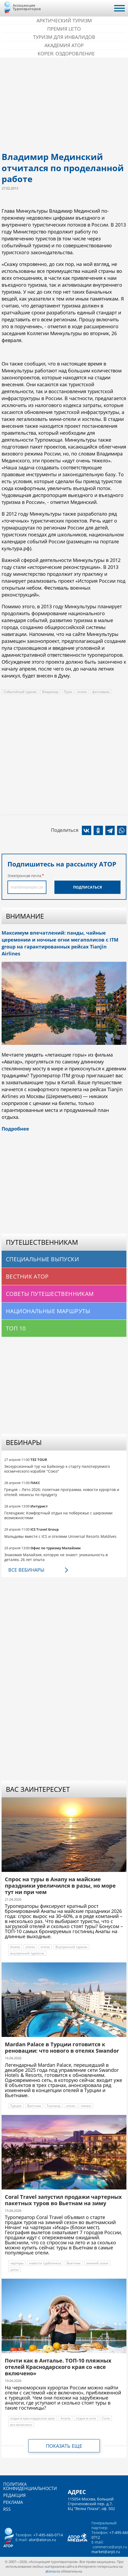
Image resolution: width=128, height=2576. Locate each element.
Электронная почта (24, 875)
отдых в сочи (86, 2418)
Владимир (50, 691)
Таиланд (53, 2105)
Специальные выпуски (42, 1259)
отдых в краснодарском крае (32, 2418)
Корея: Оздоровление (66, 53)
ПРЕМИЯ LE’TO (64, 29)
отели (82, 691)
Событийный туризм (20, 691)
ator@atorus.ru (42, 2539)
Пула (68, 691)
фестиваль (100, 691)
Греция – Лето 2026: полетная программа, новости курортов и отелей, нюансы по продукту (61, 1492)
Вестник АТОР (27, 1276)
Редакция (14, 2495)
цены (14, 2269)
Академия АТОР (64, 45)
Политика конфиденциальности (30, 2486)
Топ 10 (16, 1328)
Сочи (106, 2418)
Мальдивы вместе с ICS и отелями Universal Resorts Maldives (60, 1536)
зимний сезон (97, 2263)
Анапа (15, 1947)
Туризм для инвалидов (64, 37)
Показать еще (64, 2446)
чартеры (16, 2263)
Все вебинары (26, 1570)
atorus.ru (52, 2571)
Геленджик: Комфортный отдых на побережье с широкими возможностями (58, 1515)
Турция (16, 2105)
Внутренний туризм (71, 1947)
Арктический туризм (64, 20)
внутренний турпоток (27, 1953)
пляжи (86, 2105)
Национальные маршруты (48, 1311)
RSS (7, 2509)
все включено (21, 2424)
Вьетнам (34, 2105)
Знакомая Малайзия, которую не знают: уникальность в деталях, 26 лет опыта (56, 1557)
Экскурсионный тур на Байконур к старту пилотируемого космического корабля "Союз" (57, 1469)
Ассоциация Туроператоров (27, 7)
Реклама (13, 2502)
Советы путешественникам (50, 1293)
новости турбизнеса (45, 2263)
